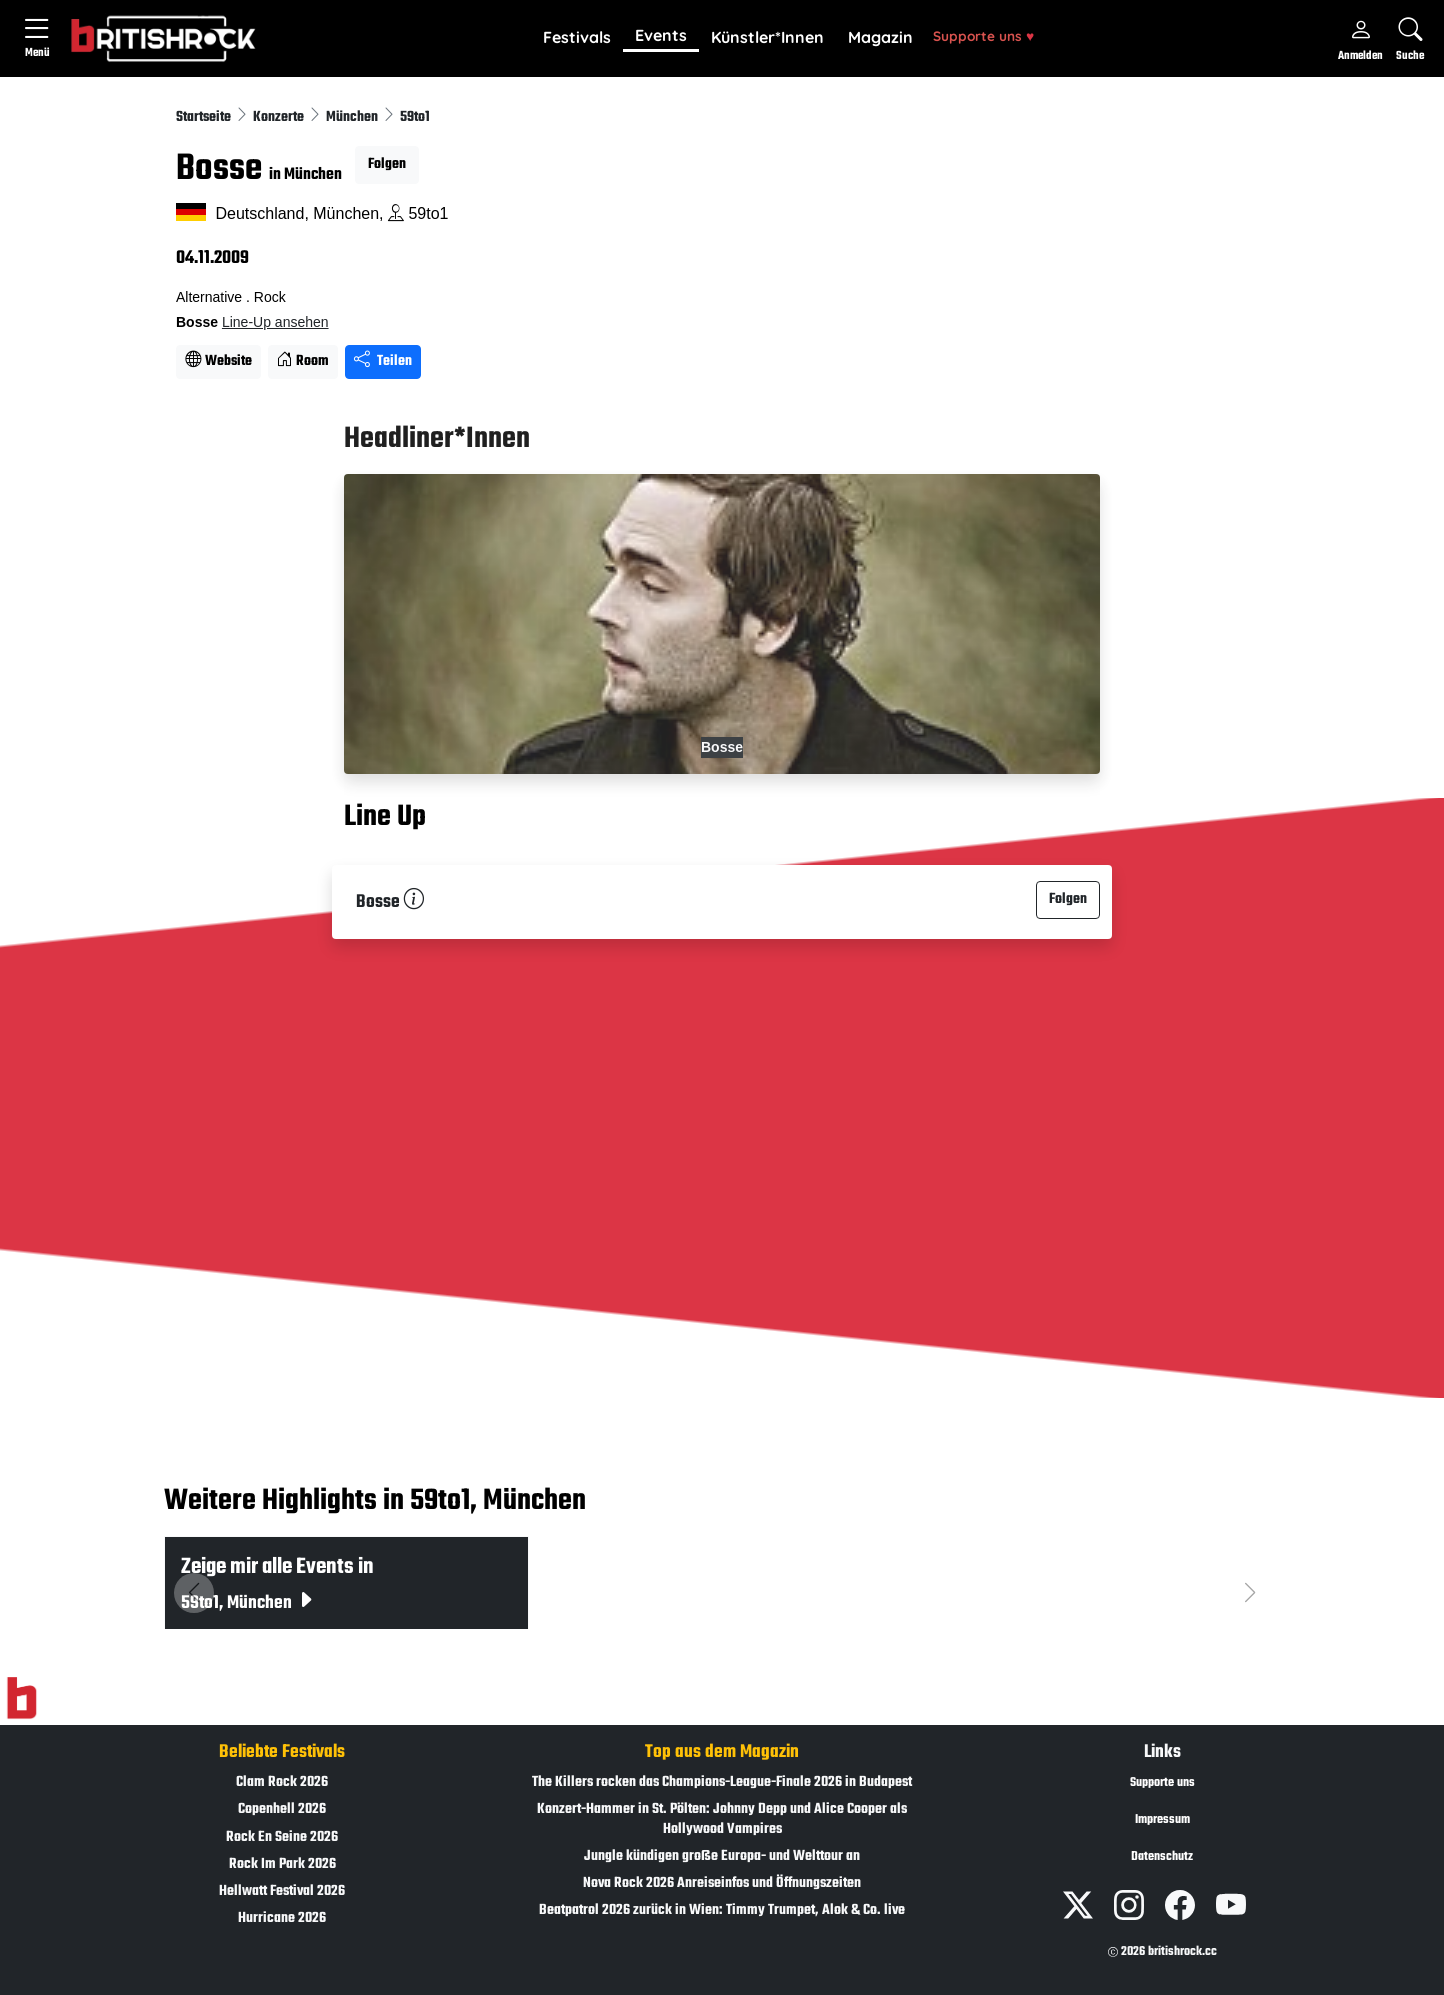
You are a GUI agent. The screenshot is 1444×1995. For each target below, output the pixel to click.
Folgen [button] (387, 164)
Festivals (577, 37)
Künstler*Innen (767, 37)
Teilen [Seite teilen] (383, 361)
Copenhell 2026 (282, 1809)
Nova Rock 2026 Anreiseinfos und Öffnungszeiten (722, 1883)
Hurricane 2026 (282, 1918)
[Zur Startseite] (21, 1699)
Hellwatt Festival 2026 (282, 1891)
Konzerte (280, 117)
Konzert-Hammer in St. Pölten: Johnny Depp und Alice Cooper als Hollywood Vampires (722, 1819)
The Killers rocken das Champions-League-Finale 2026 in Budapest (722, 1782)
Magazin (880, 37)
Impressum (1162, 1820)
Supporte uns (983, 35)
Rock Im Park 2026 (282, 1864)
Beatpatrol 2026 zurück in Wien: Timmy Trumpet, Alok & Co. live (722, 1910)
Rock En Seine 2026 (282, 1837)
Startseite (205, 117)
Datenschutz (1162, 1857)
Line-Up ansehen (275, 322)
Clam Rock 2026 (282, 1782)
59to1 (415, 117)
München (353, 117)
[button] (577, 38)
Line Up (385, 817)
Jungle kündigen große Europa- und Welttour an (722, 1856)
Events (661, 35)
